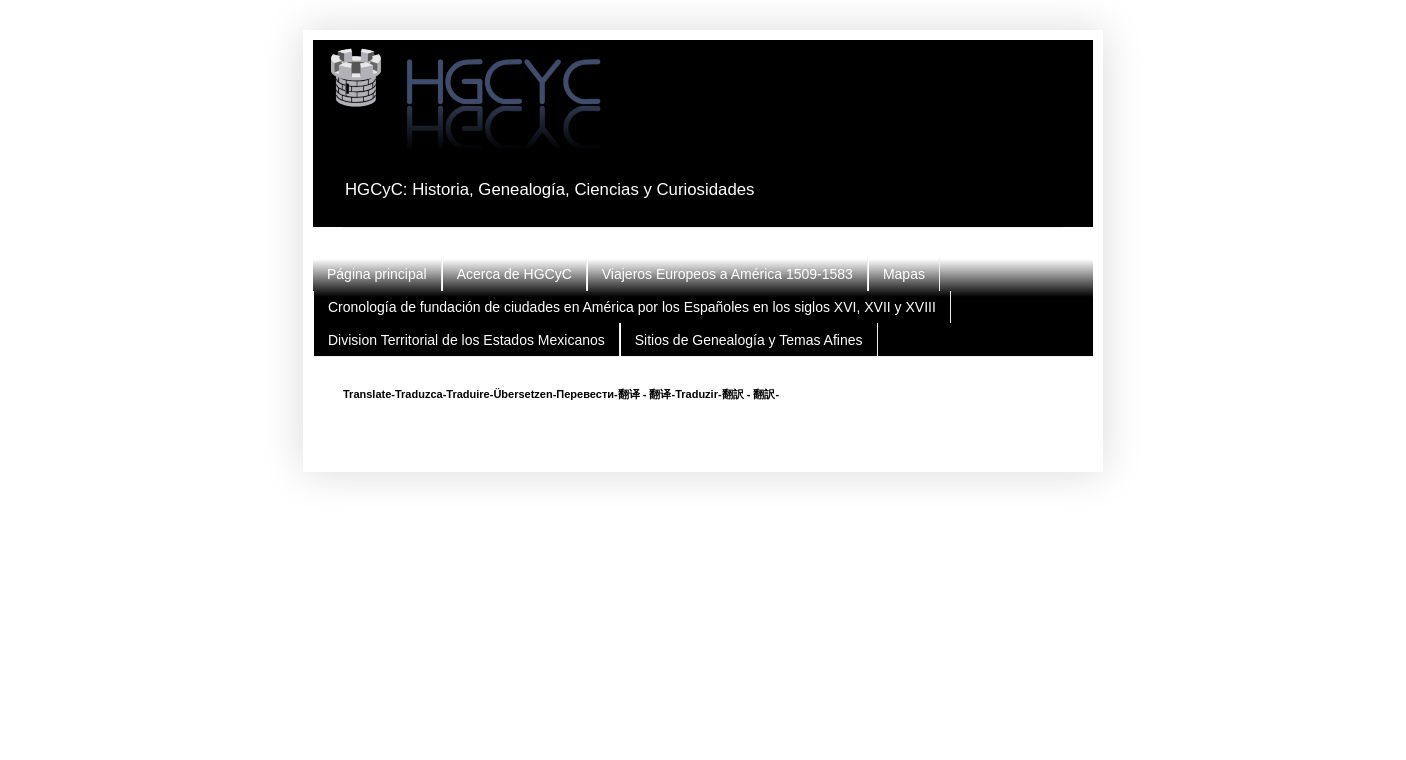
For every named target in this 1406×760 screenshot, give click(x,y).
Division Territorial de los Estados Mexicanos (466, 340)
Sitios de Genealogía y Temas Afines (749, 340)
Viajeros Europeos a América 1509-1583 (727, 274)
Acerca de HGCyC (514, 274)
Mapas (904, 274)
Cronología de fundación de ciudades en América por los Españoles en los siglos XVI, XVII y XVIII (632, 307)
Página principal (377, 274)
